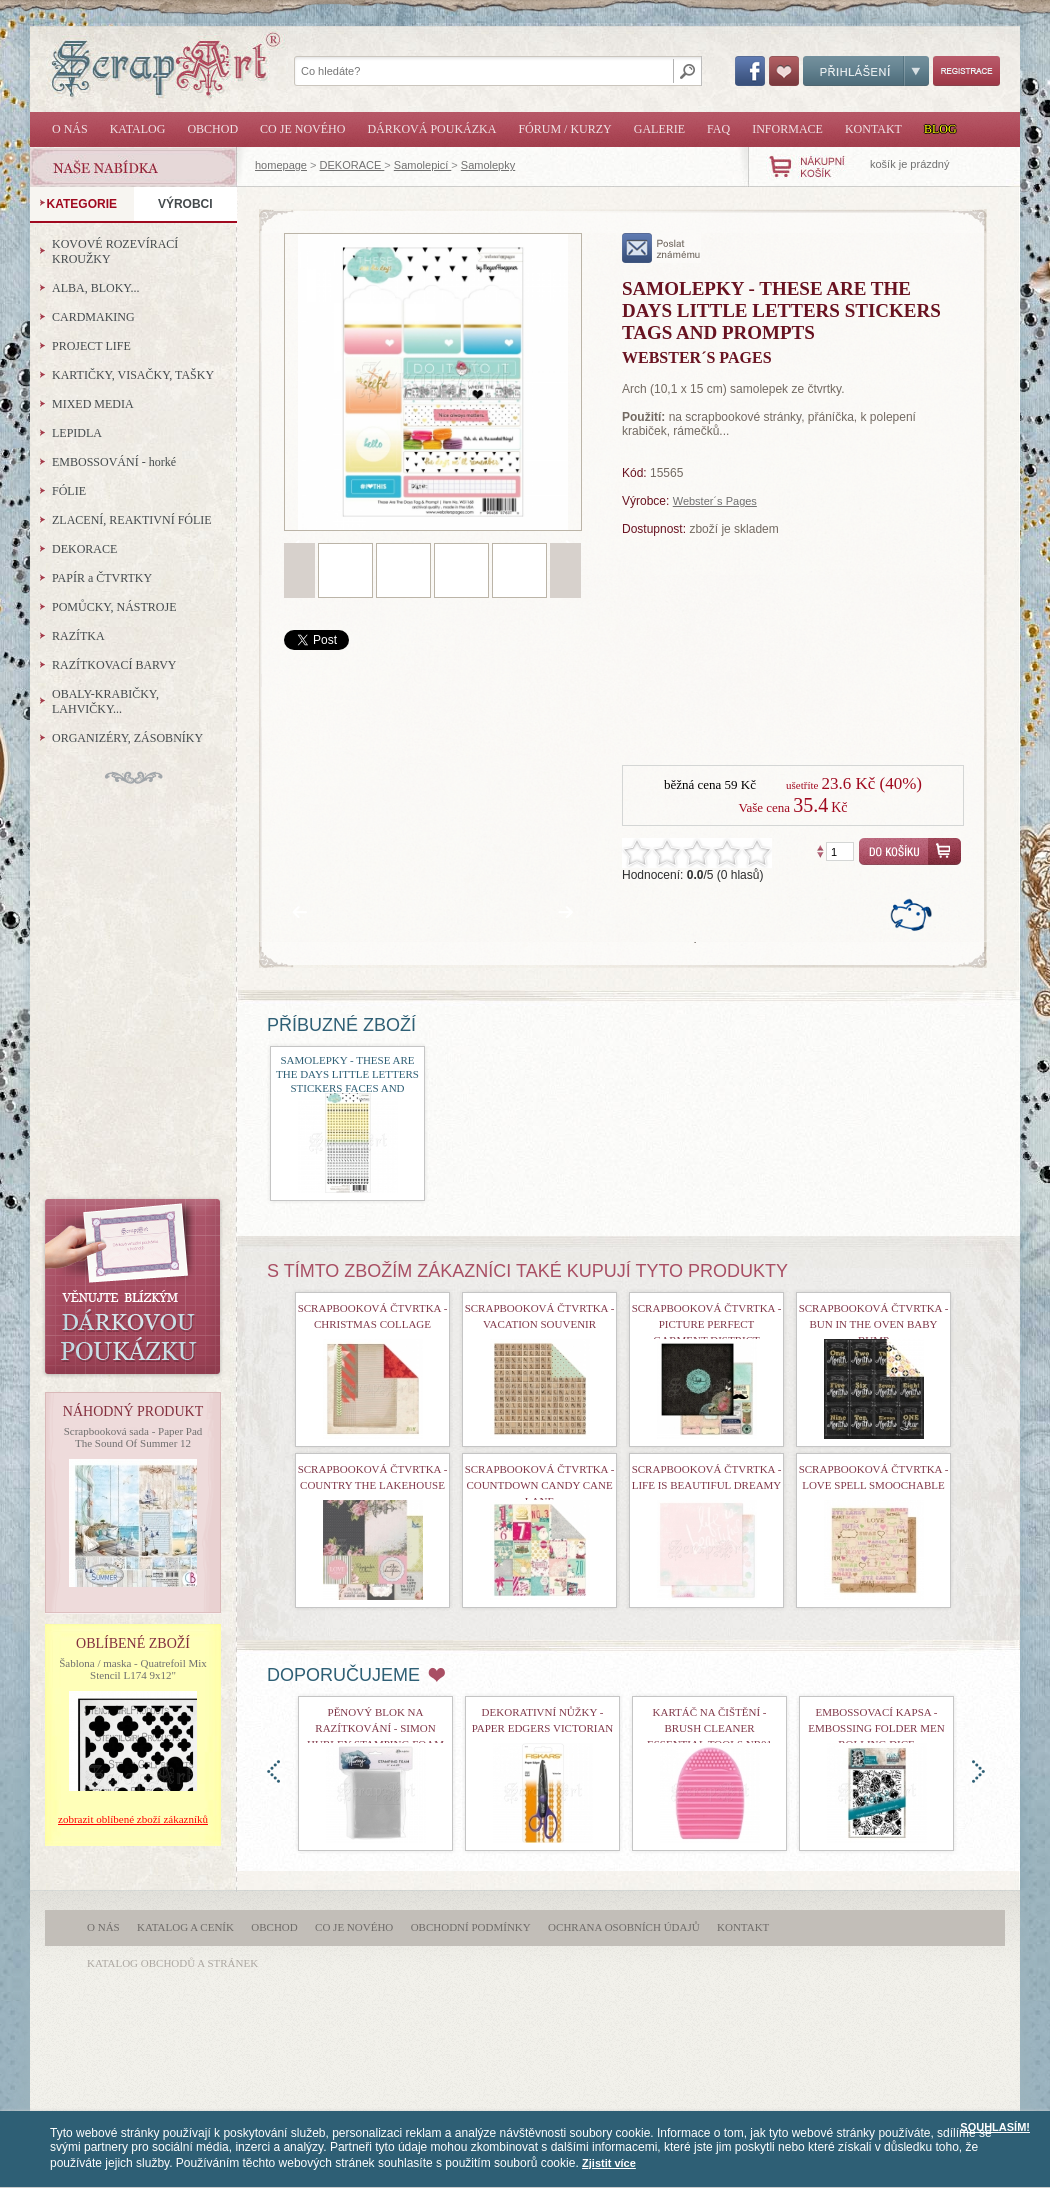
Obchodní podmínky (471, 1927)
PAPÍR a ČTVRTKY (102, 578)
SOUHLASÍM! (995, 2127)
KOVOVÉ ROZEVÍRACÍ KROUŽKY (115, 251)
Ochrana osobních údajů (624, 1927)
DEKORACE (352, 165)
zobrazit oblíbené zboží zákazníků (133, 1819)
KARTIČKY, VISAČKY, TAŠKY (133, 375)
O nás (70, 129)
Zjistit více (609, 2163)
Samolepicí (422, 165)
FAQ (718, 129)
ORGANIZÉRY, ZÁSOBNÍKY (127, 738)
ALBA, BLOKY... (95, 288)
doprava (978, 1771)
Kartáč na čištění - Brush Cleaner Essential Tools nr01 (709, 1728)
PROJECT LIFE (91, 346)
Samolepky (488, 165)
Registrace (966, 71)
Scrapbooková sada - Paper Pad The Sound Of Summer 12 (133, 1437)
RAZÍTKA (78, 636)
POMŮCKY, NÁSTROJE (114, 607)
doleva (273, 1771)
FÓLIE (69, 491)
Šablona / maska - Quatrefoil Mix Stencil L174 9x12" (133, 1669)
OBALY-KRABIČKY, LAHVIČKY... (105, 701)
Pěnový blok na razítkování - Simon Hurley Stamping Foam (375, 1728)
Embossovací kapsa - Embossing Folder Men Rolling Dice (876, 1728)
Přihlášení (866, 71)
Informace (787, 129)
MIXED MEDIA (93, 404)
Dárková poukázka (431, 129)
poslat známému (661, 248)
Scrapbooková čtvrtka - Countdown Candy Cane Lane (540, 1485)
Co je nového (302, 129)
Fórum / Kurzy (564, 129)
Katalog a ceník (185, 1927)
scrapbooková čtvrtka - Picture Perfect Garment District (707, 1324)
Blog (940, 129)
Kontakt (873, 129)
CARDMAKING (93, 317)
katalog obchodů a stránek (172, 1963)
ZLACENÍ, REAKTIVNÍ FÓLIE (132, 520)
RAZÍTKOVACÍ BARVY (114, 665)
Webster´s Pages (715, 501)
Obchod (212, 129)
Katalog (138, 129)
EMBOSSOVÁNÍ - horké (114, 462)
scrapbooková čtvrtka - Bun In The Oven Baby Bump (874, 1324)
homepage (281, 165)
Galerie (659, 129)
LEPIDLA (77, 433)
